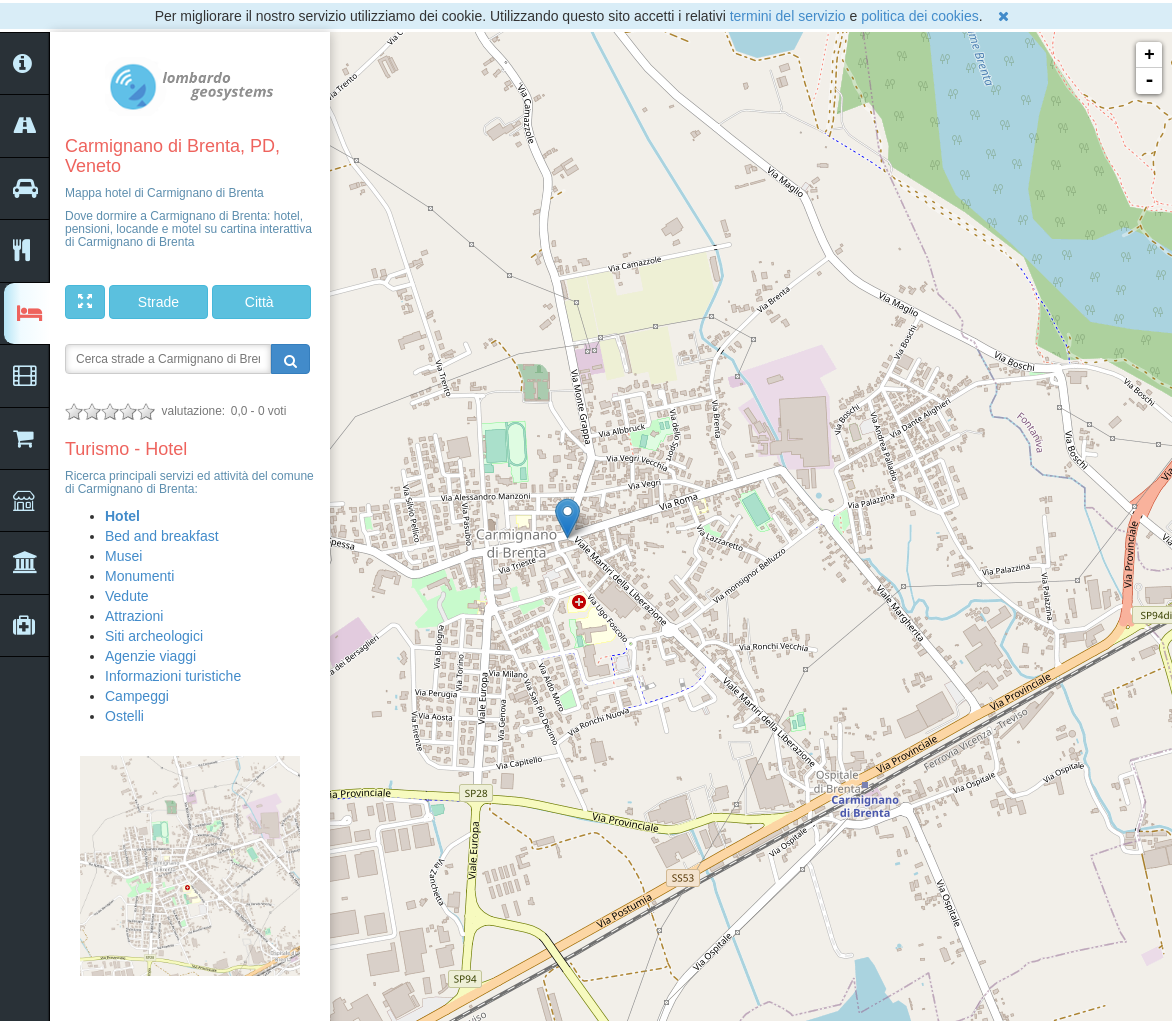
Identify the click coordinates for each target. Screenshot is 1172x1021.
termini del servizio (788, 16)
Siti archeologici (154, 636)
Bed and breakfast (162, 536)
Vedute (127, 596)
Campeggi (137, 696)
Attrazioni (134, 616)
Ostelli (124, 716)
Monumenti (139, 576)
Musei (123, 556)
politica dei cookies (920, 16)
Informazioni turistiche (173, 676)
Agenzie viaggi (150, 656)
